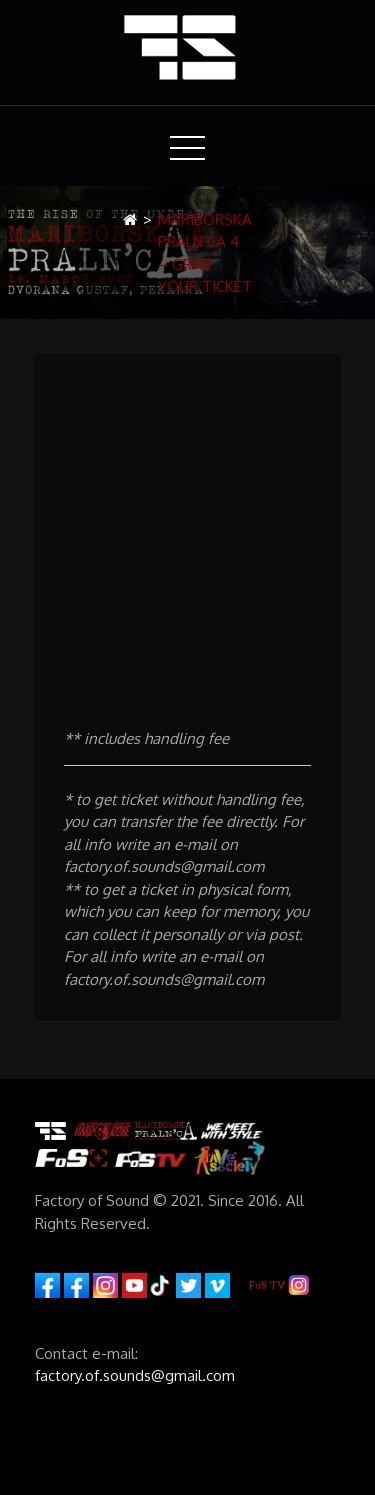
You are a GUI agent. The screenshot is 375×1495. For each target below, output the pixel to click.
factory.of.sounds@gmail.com (135, 1375)
